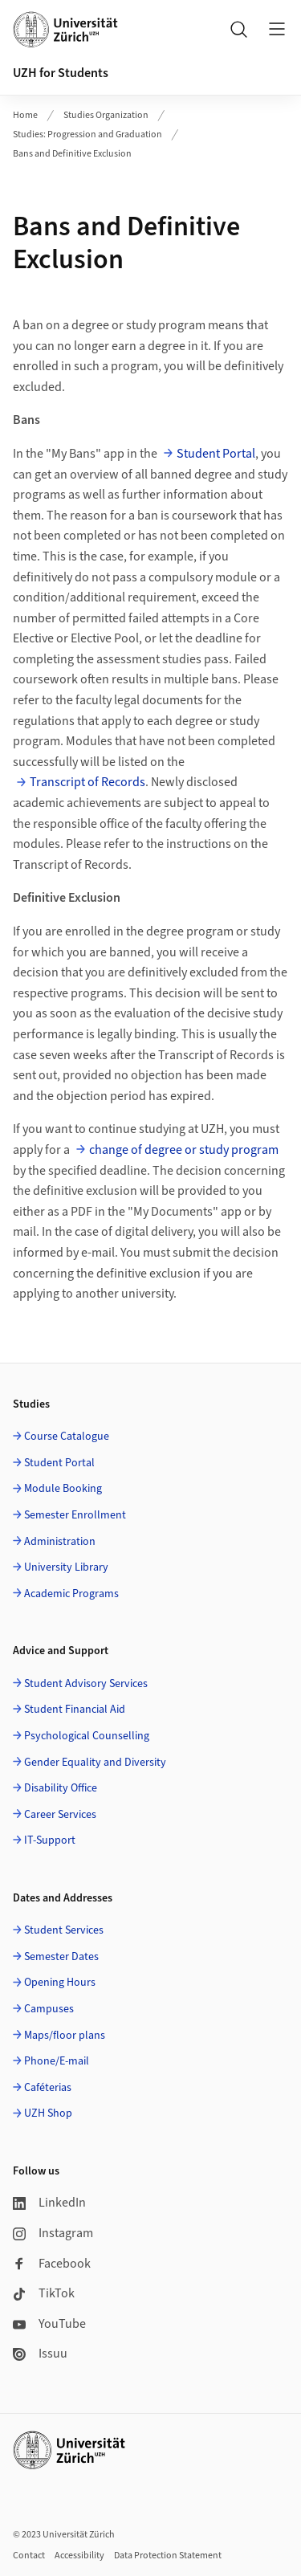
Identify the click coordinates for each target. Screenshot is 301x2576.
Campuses (49, 2009)
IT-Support (49, 1840)
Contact (29, 2555)
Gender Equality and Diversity (95, 1763)
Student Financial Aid (74, 1710)
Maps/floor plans (64, 2036)
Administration (60, 1542)
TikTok (44, 2293)
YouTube (49, 2324)
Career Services (60, 1815)
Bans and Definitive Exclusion (72, 154)
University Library (66, 1567)
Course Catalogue (66, 1437)
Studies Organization (105, 115)
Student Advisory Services (86, 1684)
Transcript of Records (87, 782)
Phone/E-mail (56, 2061)
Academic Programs (71, 1594)
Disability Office (60, 1788)
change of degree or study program (184, 1150)
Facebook (52, 2263)
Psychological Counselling (86, 1736)
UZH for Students (60, 73)
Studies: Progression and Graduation (87, 134)
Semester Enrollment (75, 1515)
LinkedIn (49, 2202)
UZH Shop (48, 2113)
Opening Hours (60, 1983)
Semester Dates (61, 1957)
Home (25, 115)
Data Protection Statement (168, 2555)
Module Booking (63, 1489)
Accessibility (79, 2555)
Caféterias (47, 2088)
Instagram (53, 2233)
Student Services (64, 1930)
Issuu (40, 2353)
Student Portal (216, 454)
